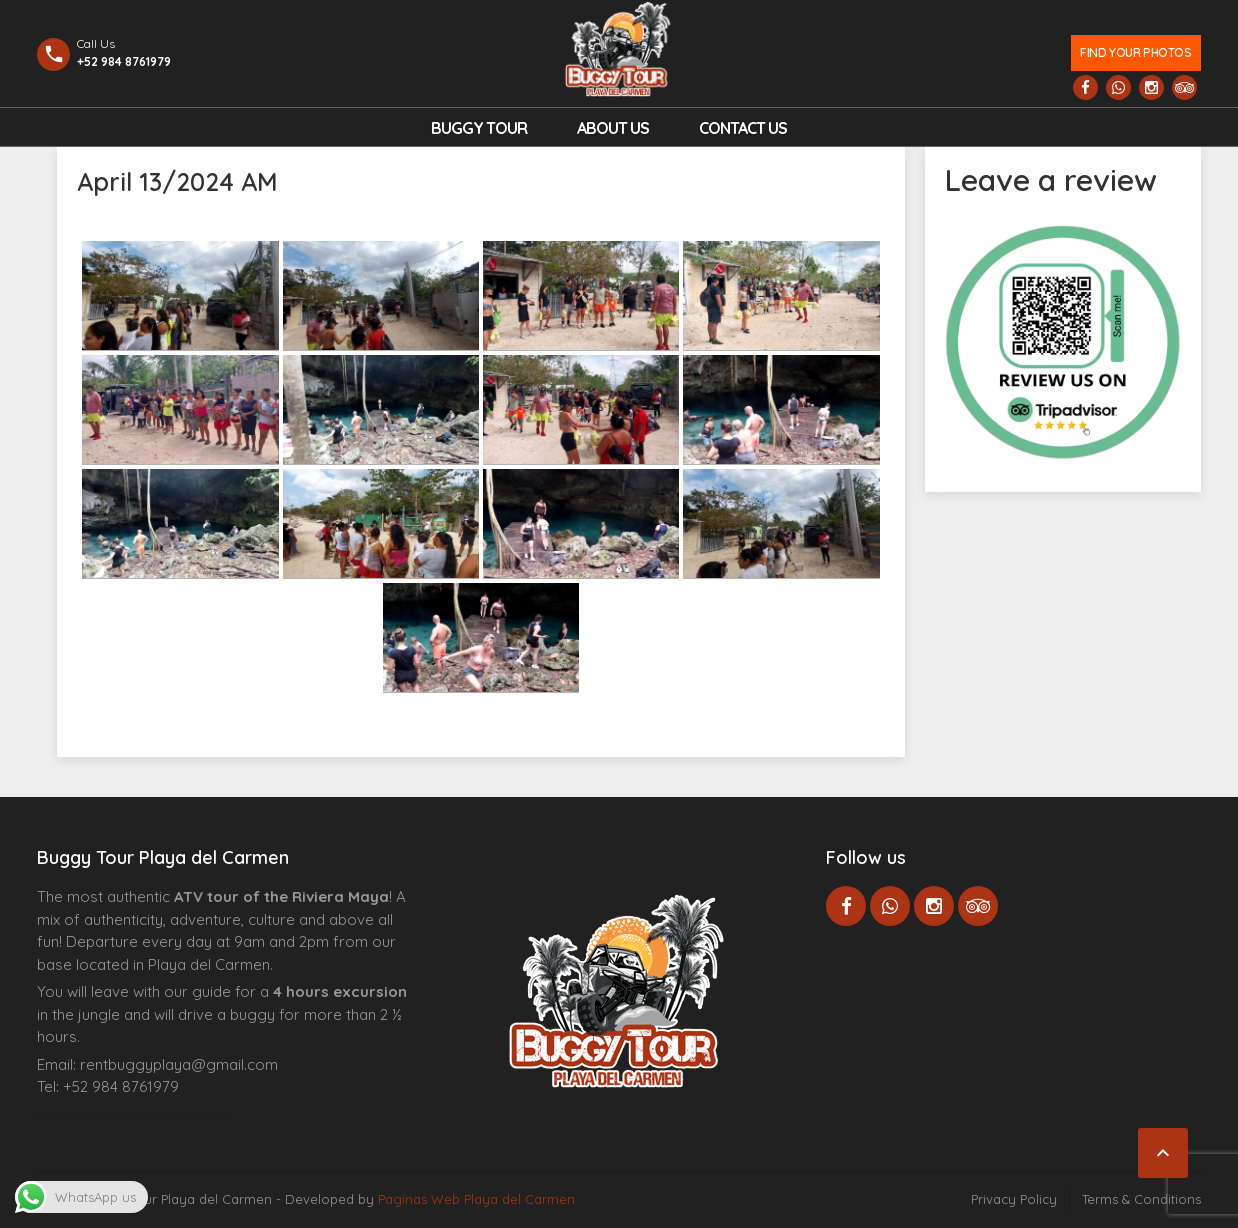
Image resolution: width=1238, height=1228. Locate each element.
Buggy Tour (479, 128)
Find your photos (1135, 52)
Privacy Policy (1014, 1199)
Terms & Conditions (1141, 1199)
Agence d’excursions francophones (77, 1118)
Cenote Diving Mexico (205, 1118)
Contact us (743, 128)
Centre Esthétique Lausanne (149, 1118)
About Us (613, 128)
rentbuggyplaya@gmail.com (179, 1064)
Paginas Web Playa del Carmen (476, 1199)
